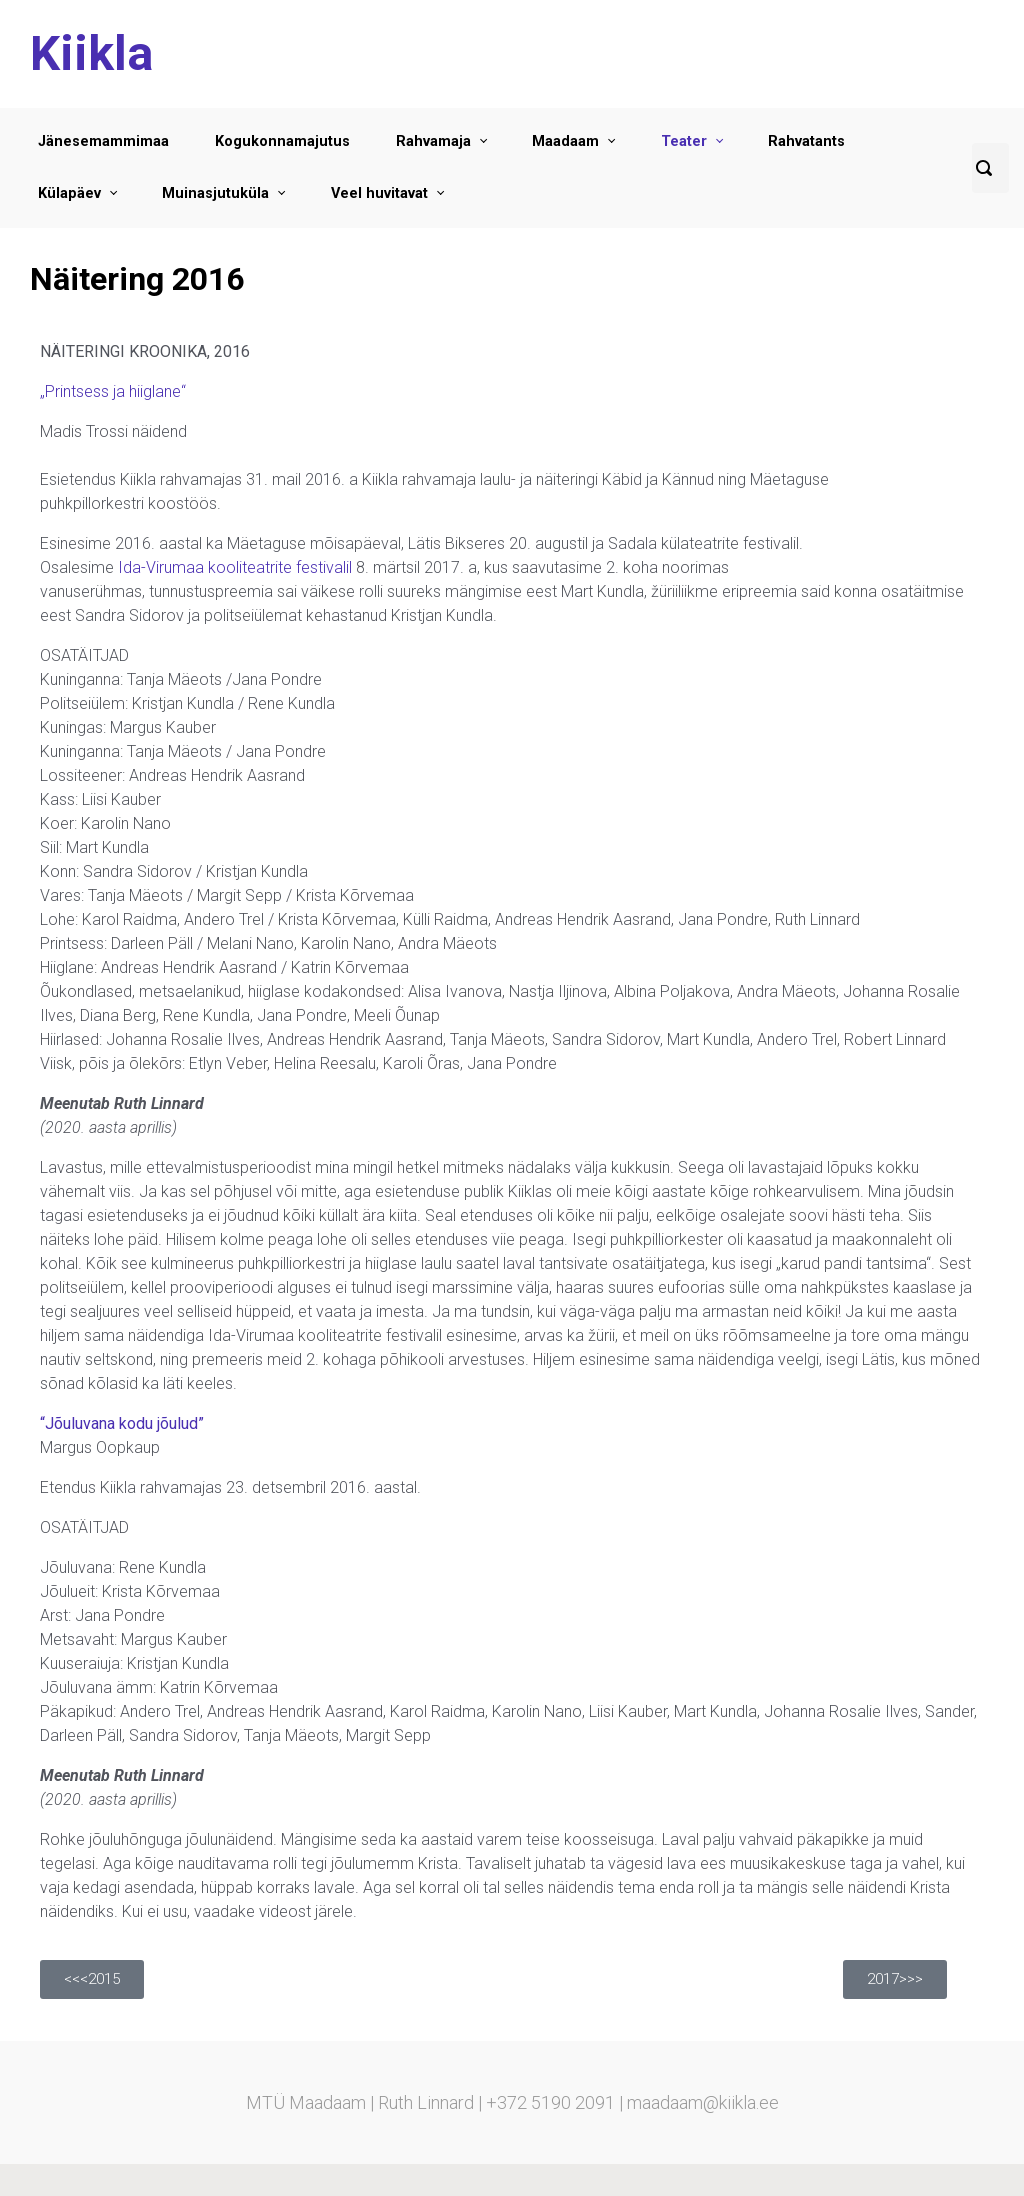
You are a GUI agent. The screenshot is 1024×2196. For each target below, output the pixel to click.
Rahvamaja (433, 141)
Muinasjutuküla (215, 193)
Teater (684, 141)
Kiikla (91, 53)
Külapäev (69, 193)
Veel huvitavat (379, 193)
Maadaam (565, 141)
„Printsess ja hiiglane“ (113, 391)
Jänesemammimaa (103, 141)
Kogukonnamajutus (282, 141)
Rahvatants (806, 141)
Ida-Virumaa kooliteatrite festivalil (235, 567)
